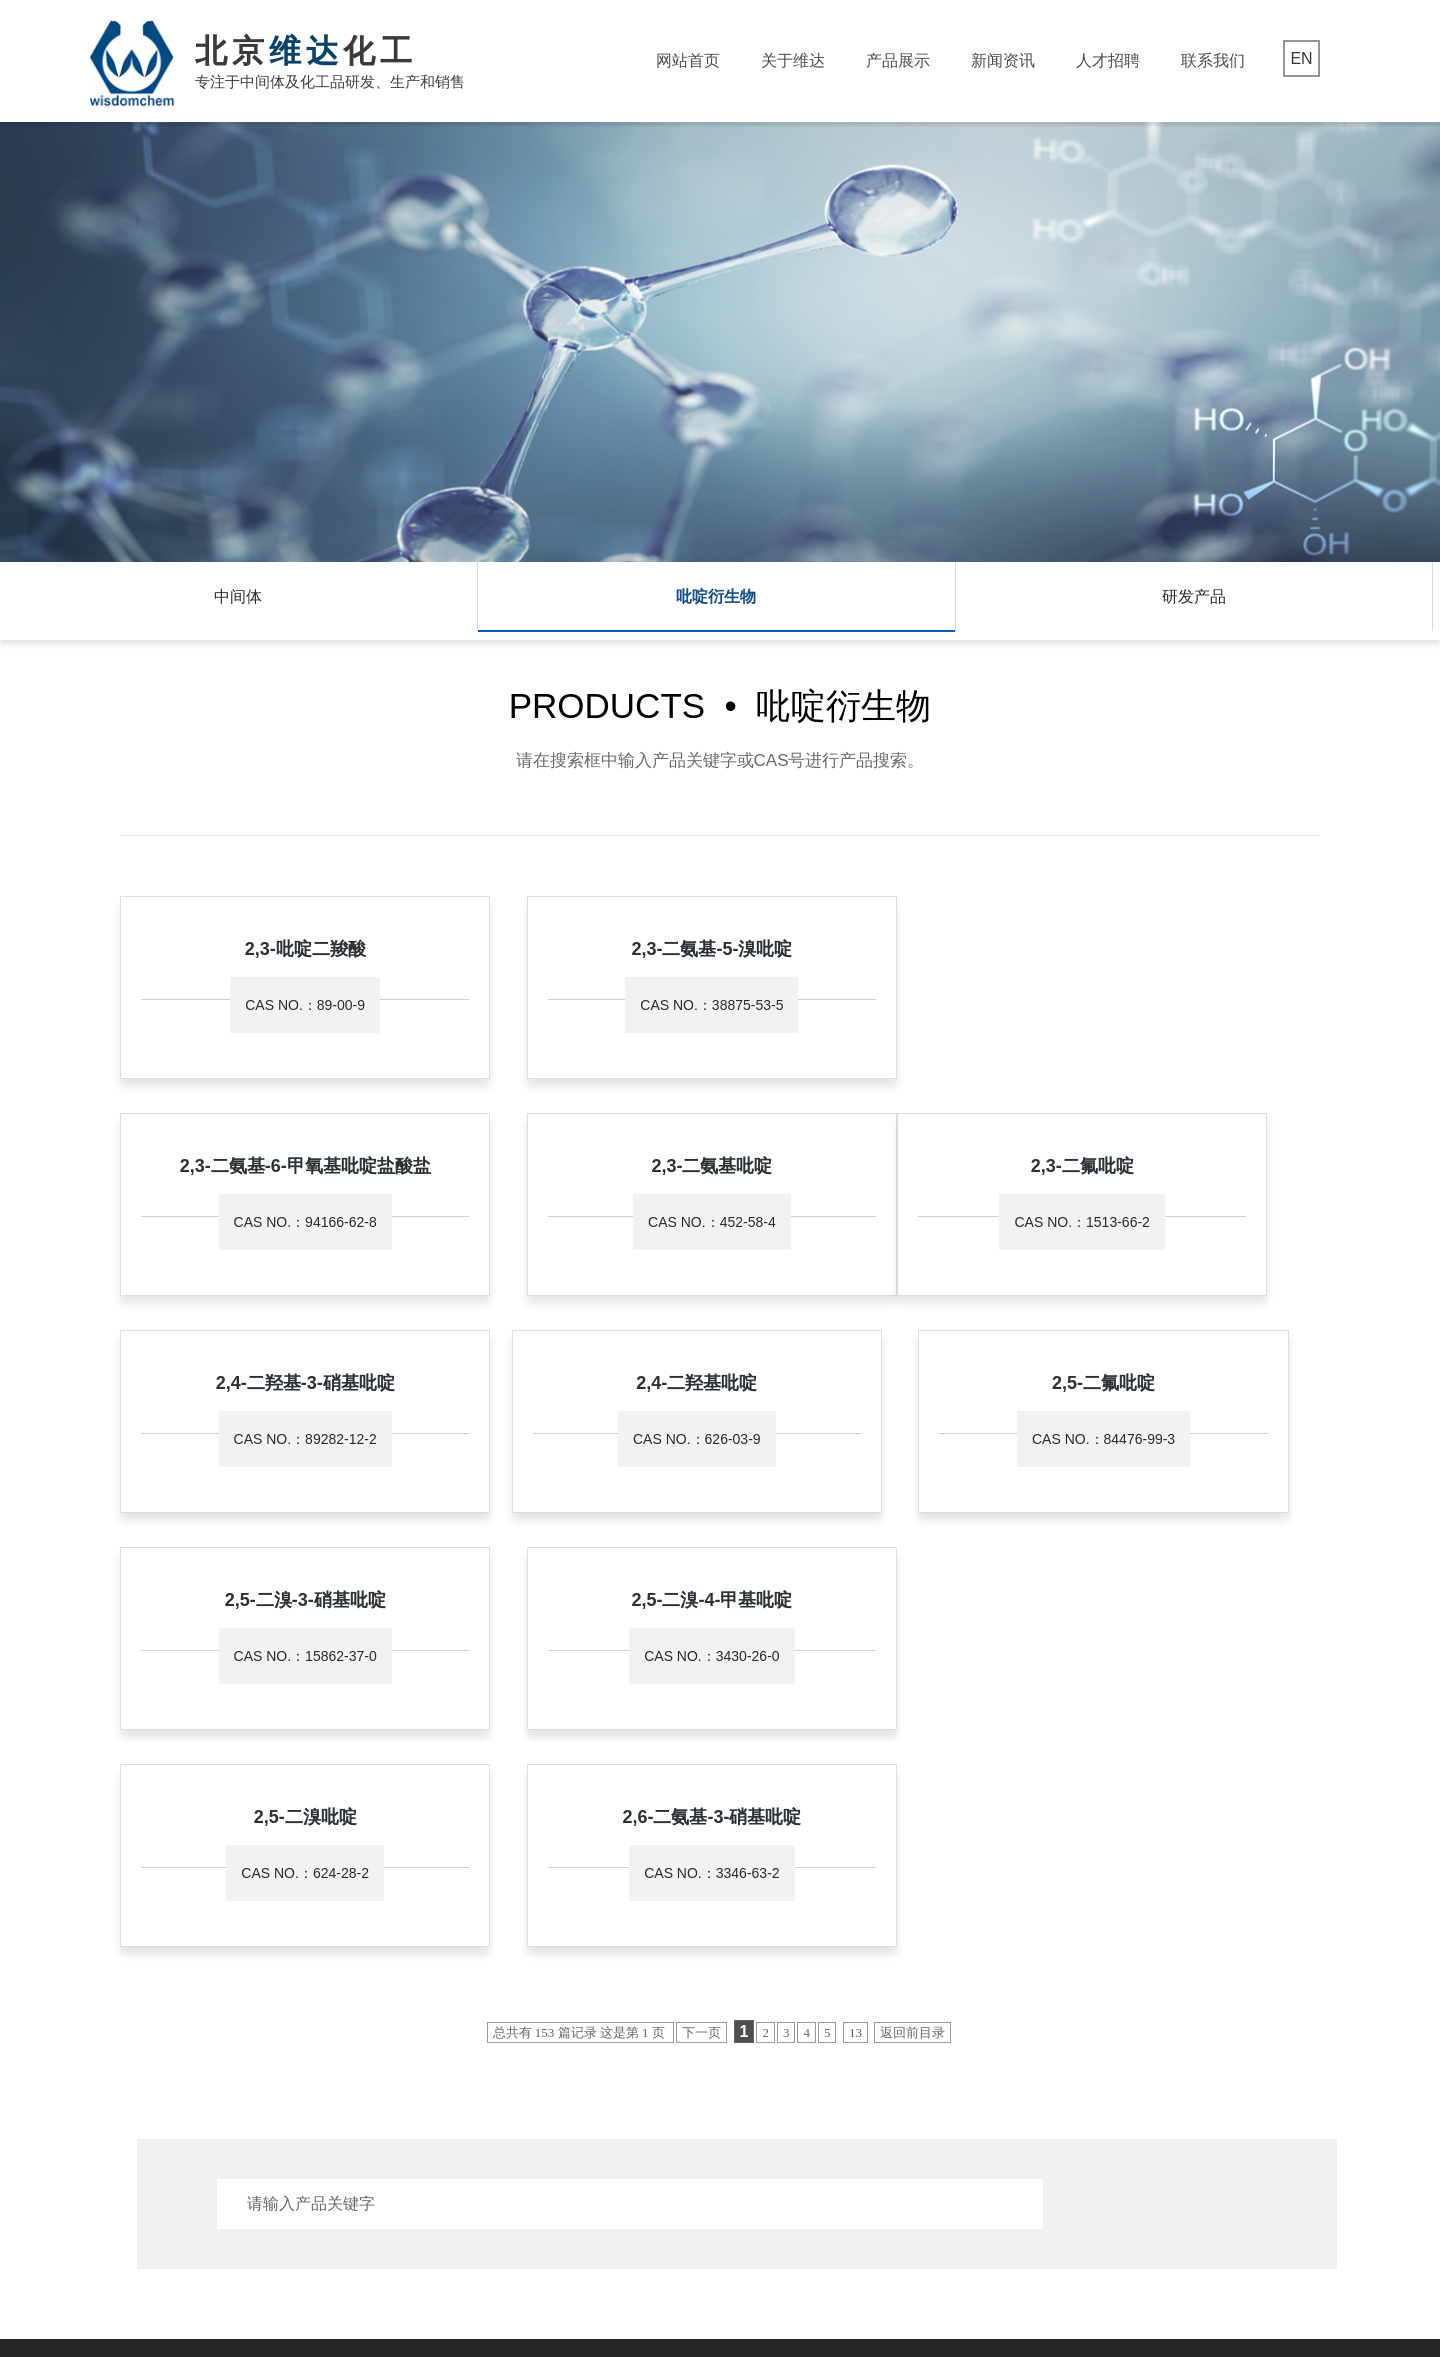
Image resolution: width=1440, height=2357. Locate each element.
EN (1301, 58)
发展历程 (123, 2098)
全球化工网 (627, 2299)
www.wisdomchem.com (698, 2166)
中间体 (238, 601)
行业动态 (449, 2071)
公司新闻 (449, 2044)
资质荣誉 (123, 2071)
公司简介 (123, 2044)
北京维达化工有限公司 (300, 2299)
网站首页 (688, 60)
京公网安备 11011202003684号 (1114, 2299)
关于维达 (793, 60)
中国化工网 (558, 2299)
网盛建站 (732, 2299)
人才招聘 (1108, 60)
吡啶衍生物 (716, 601)
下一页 (701, 1614)
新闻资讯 (1003, 60)
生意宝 (683, 2299)
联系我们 (1213, 60)
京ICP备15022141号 (938, 2299)
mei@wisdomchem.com (700, 2136)
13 (855, 1614)
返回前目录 (912, 1614)
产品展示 (898, 60)
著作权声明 (794, 2299)
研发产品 (1194, 601)
